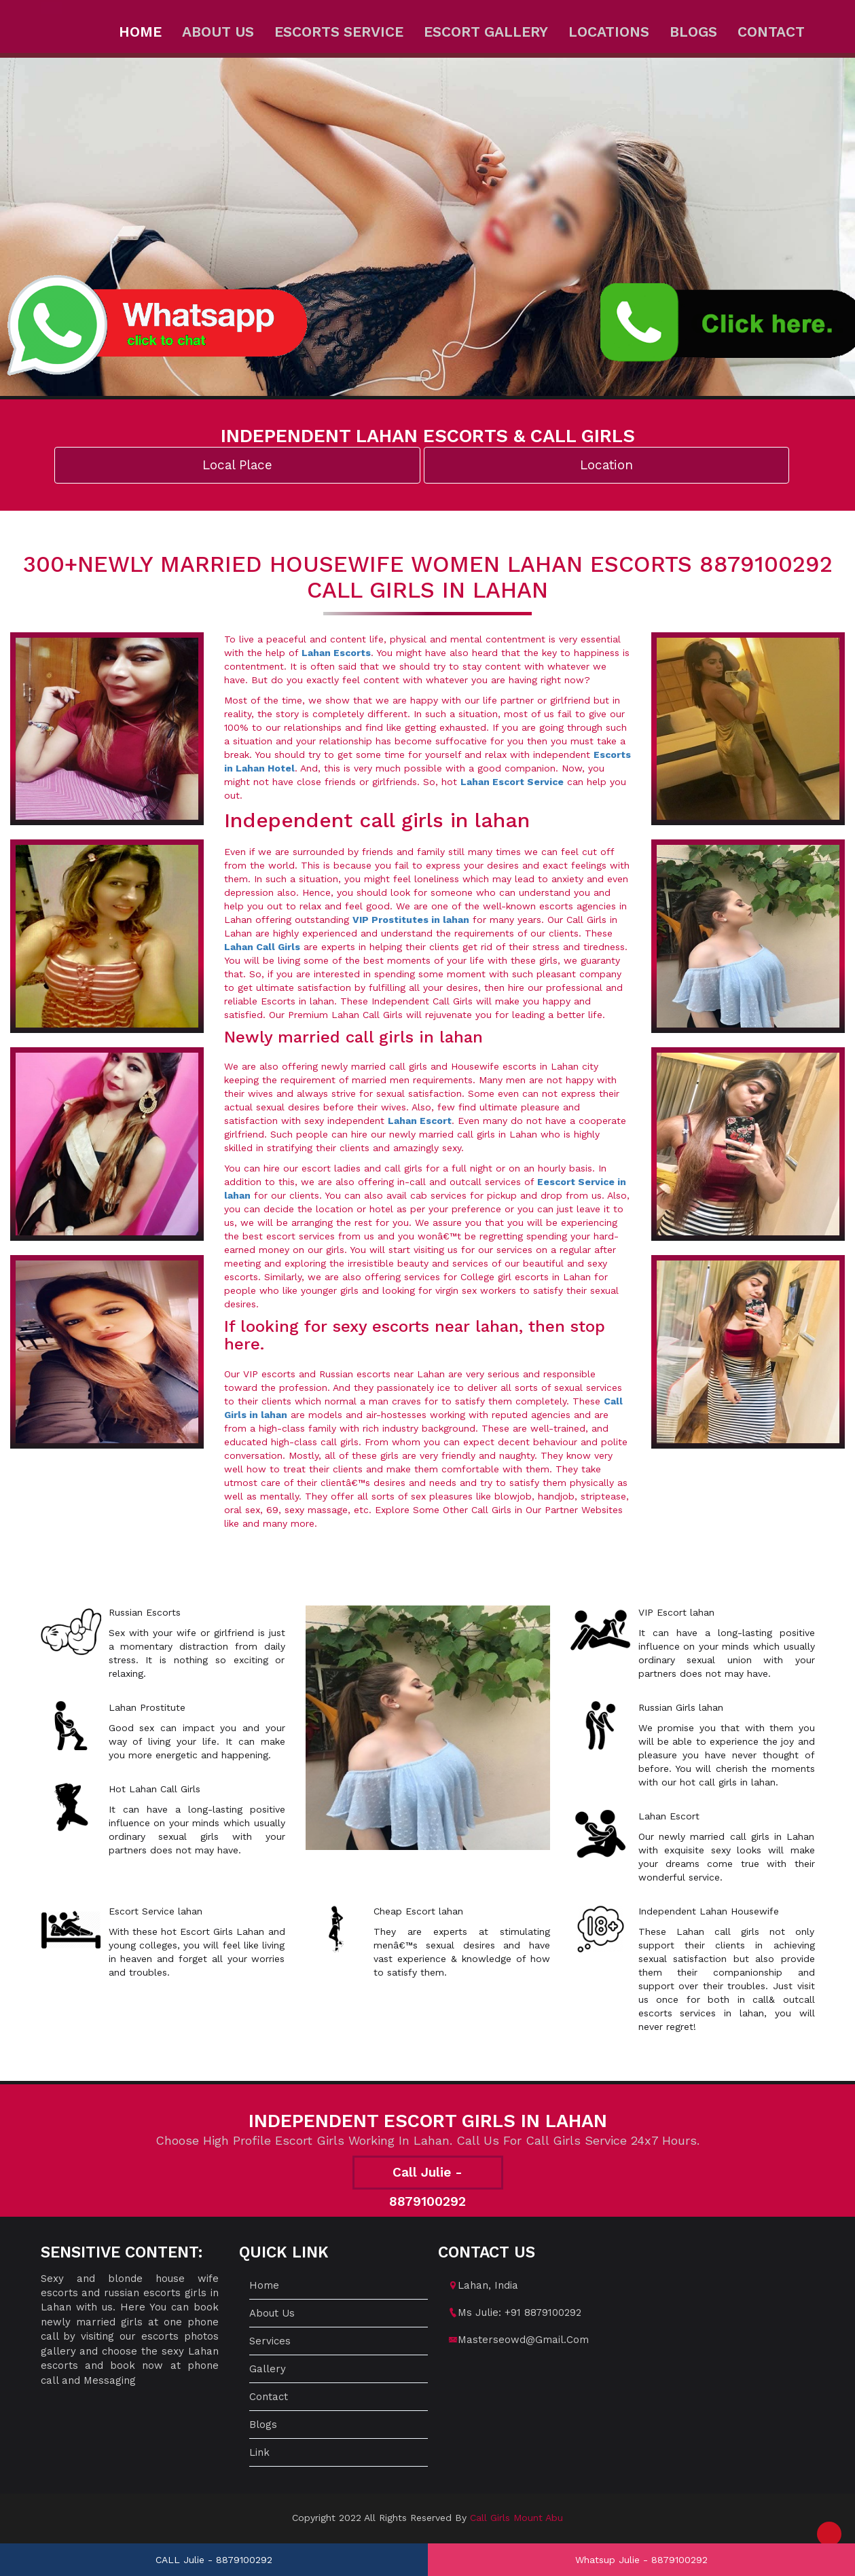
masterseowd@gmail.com (523, 2340)
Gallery (267, 2369)
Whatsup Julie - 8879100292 (641, 2559)
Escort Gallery (486, 31)
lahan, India (488, 2285)
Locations (608, 31)
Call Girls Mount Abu (516, 2517)
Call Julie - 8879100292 (427, 2177)
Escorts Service (338, 31)
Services (270, 2341)
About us (218, 31)
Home (140, 31)
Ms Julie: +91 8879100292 (519, 2312)
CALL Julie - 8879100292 (214, 2559)
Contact (771, 31)
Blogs (693, 31)
